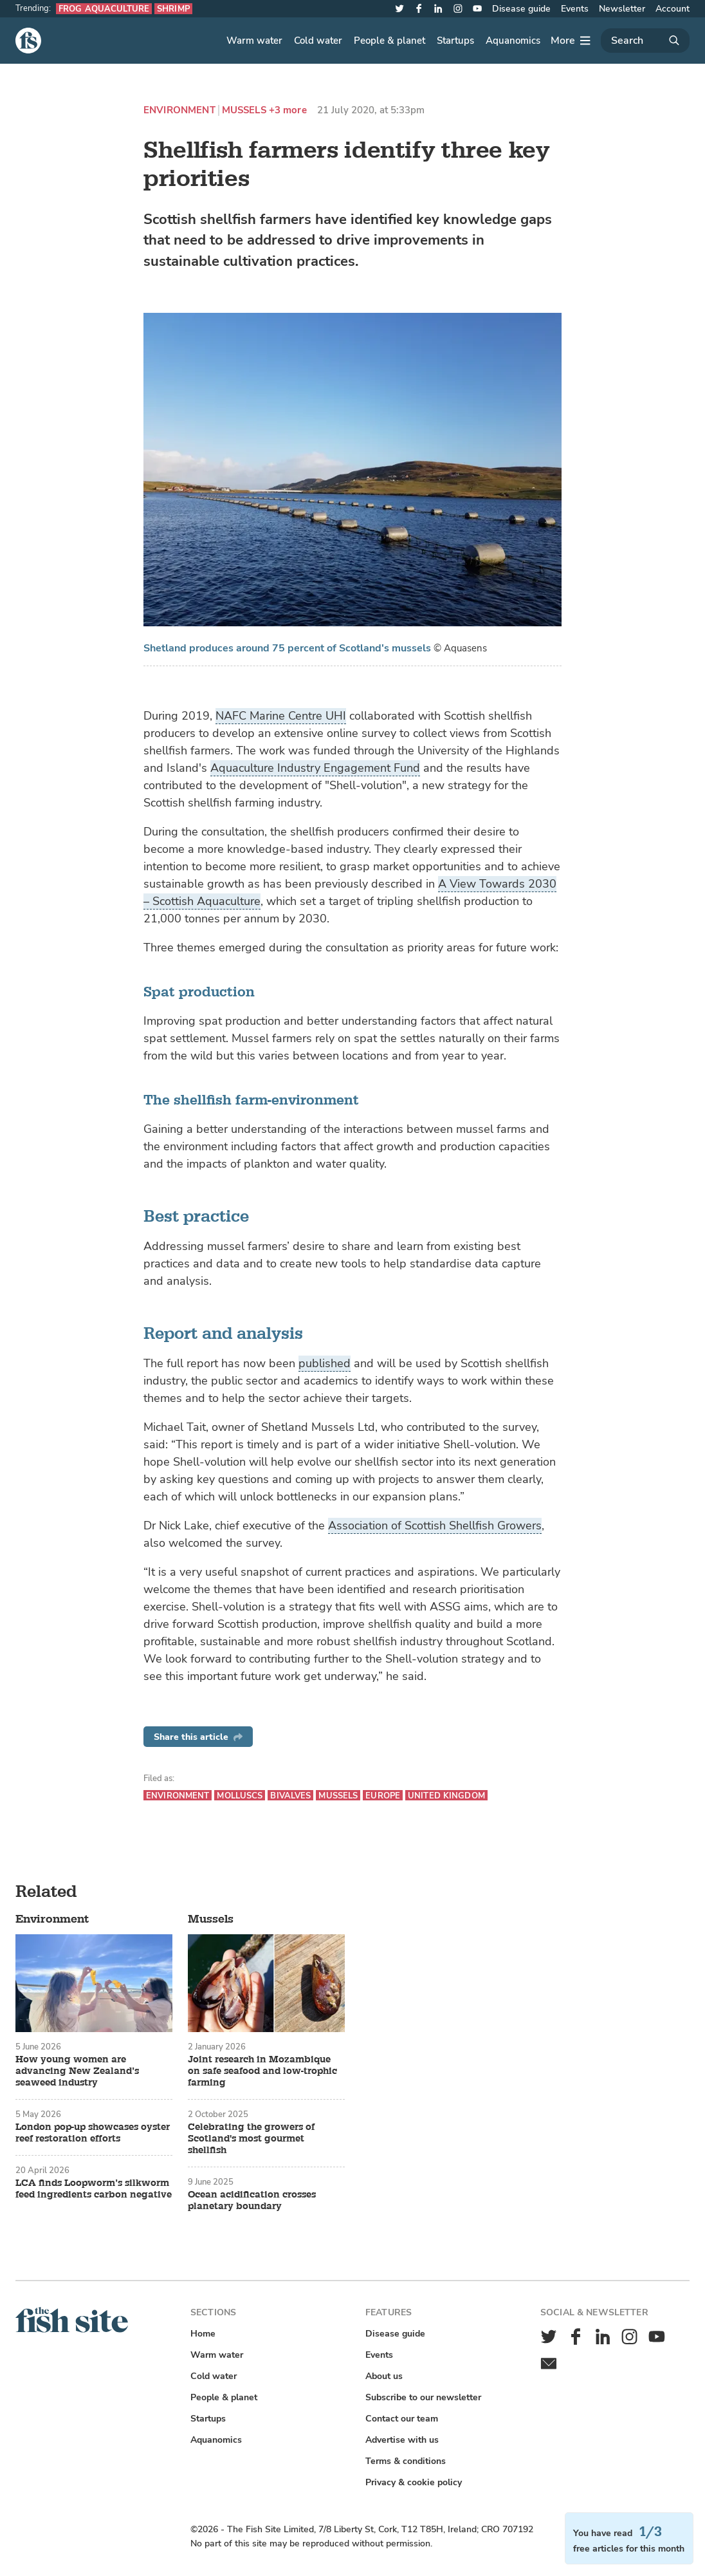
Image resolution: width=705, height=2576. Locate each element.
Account (672, 9)
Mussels (244, 110)
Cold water (318, 40)
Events (575, 9)
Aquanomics (513, 40)
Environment (179, 110)
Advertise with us (402, 2440)
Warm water (254, 40)
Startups (455, 40)
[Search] (645, 40)
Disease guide (521, 9)
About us (384, 2376)
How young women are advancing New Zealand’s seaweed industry (77, 2071)
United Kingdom (446, 1795)
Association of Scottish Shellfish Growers (435, 1525)
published (324, 1363)
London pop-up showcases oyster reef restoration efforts (92, 2133)
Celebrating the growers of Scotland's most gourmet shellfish (251, 2139)
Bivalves (290, 1795)
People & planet (389, 40)
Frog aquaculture (104, 8)
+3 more (288, 110)
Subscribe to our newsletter (423, 2397)
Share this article (198, 1737)
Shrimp (173, 8)
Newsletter (622, 9)
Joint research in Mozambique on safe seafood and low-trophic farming (262, 2071)
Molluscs (239, 1795)
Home (202, 2334)
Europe (382, 1795)
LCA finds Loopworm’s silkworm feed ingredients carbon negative (93, 2189)
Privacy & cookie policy (413, 2482)
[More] (571, 40)
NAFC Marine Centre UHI (280, 715)
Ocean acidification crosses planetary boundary (252, 2200)
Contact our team (401, 2419)
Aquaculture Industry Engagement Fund (315, 768)
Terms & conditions (405, 2461)
